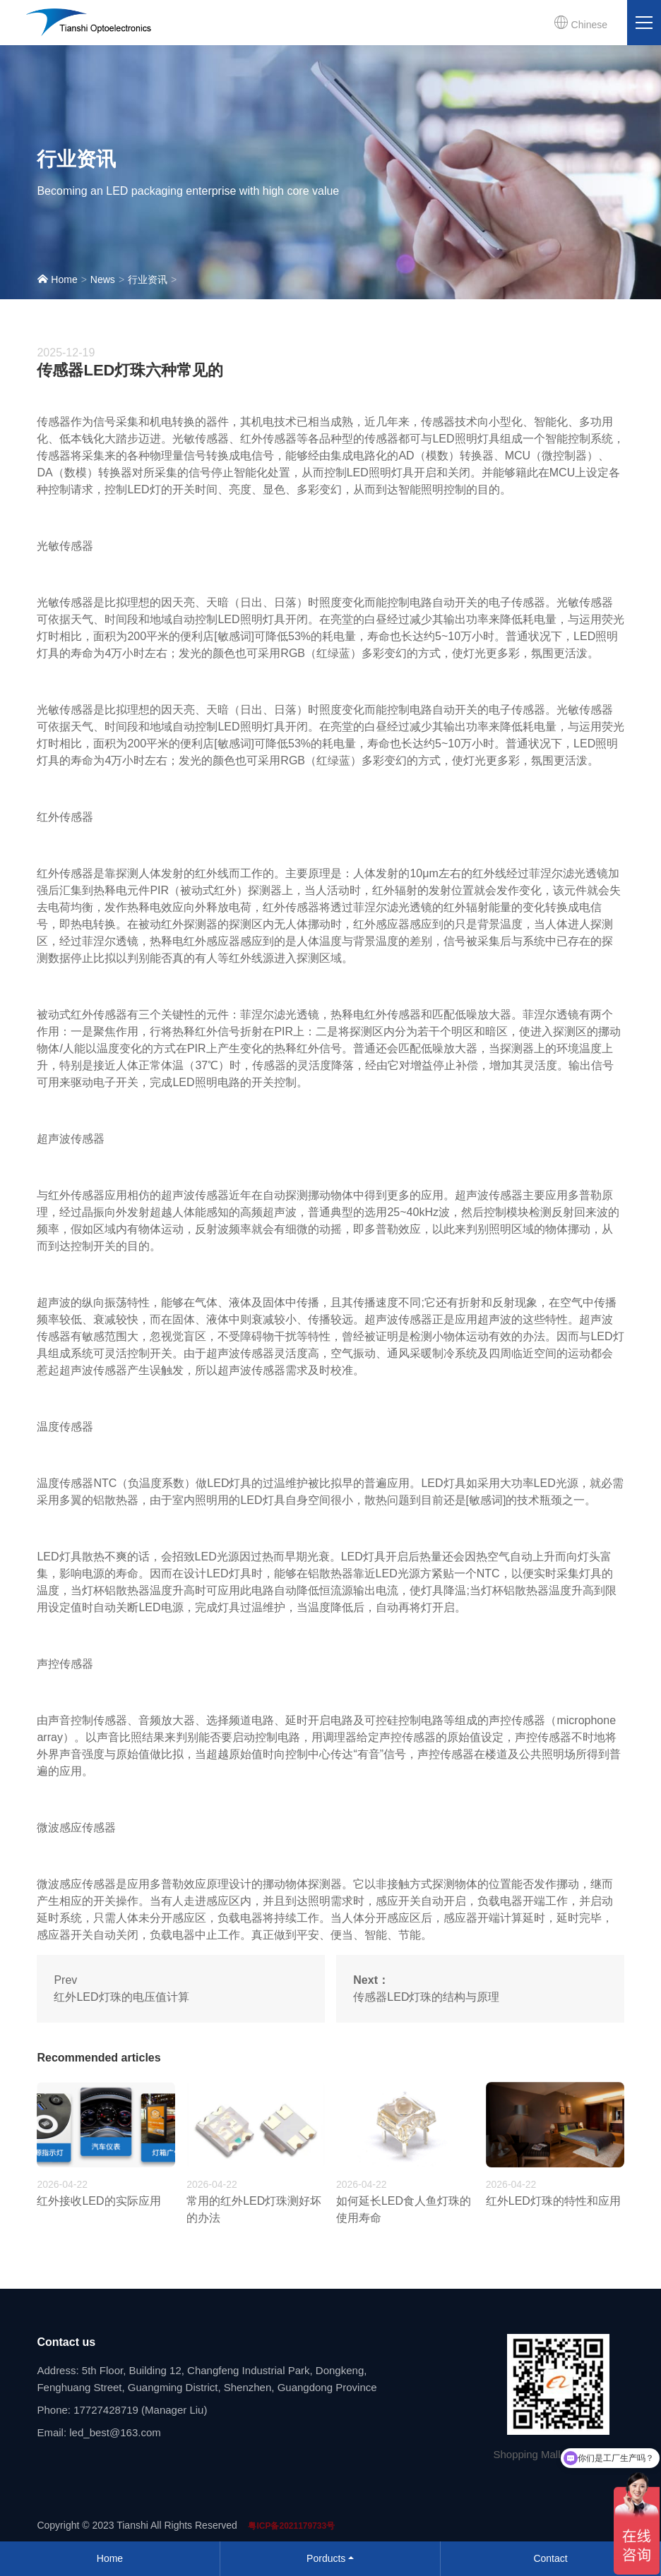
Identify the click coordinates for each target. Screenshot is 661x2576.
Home (57, 279)
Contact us (66, 2342)
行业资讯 (147, 279)
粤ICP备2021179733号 (291, 2526)
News (102, 279)
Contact (550, 2558)
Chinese (580, 22)
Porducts (325, 2558)
